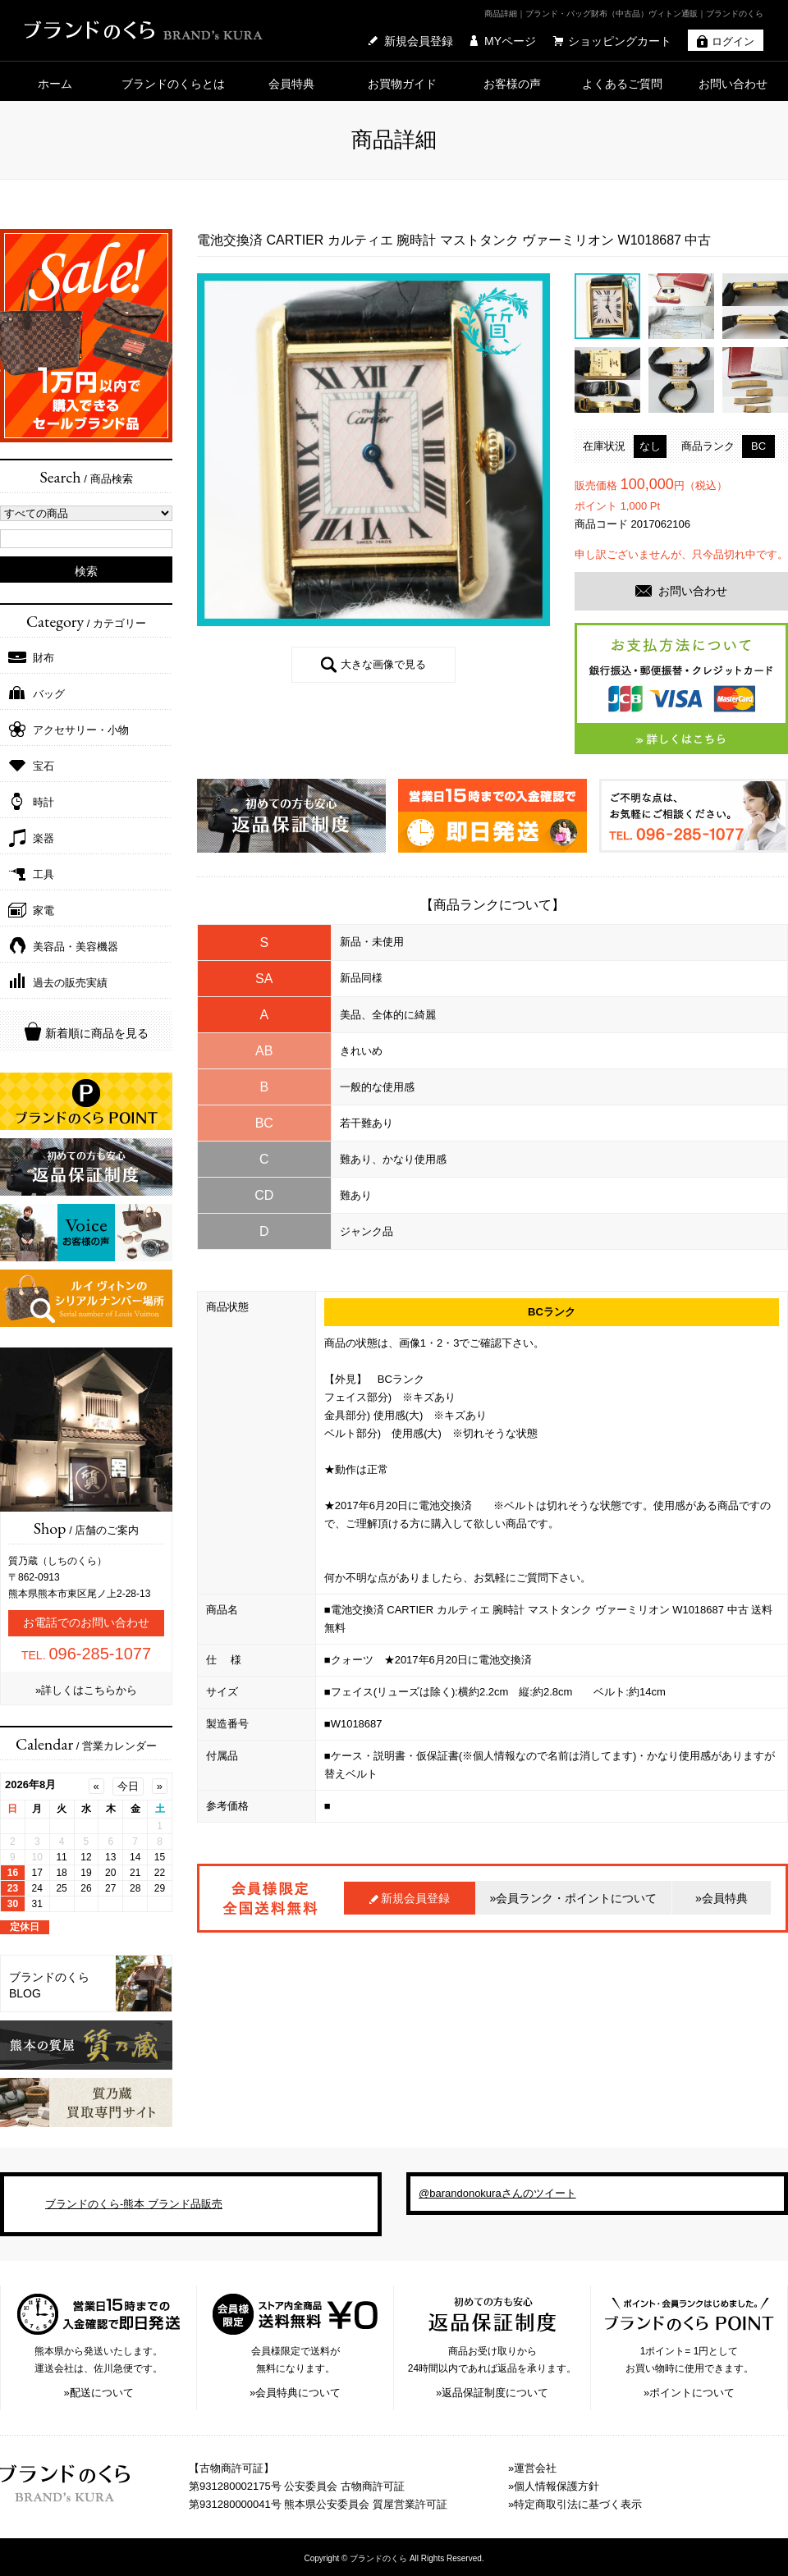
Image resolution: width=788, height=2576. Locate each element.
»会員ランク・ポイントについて (573, 1898)
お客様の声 (512, 83)
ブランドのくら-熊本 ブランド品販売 (133, 2204)
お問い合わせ (733, 83)
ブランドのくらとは (173, 83)
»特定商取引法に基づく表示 (575, 2504)
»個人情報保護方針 (553, 2486)
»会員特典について (295, 2392)
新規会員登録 (418, 41)
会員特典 (291, 83)
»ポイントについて (689, 2392)
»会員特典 (721, 1898)
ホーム (55, 83)
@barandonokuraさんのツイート (497, 2193)
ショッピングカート (619, 41)
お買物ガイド (402, 83)
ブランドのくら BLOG (49, 1985)
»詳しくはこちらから (86, 1690)
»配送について (98, 2392)
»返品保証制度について (492, 2392)
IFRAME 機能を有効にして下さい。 (86, 1853)
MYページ (510, 41)
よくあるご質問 (622, 83)
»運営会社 (532, 2468)
